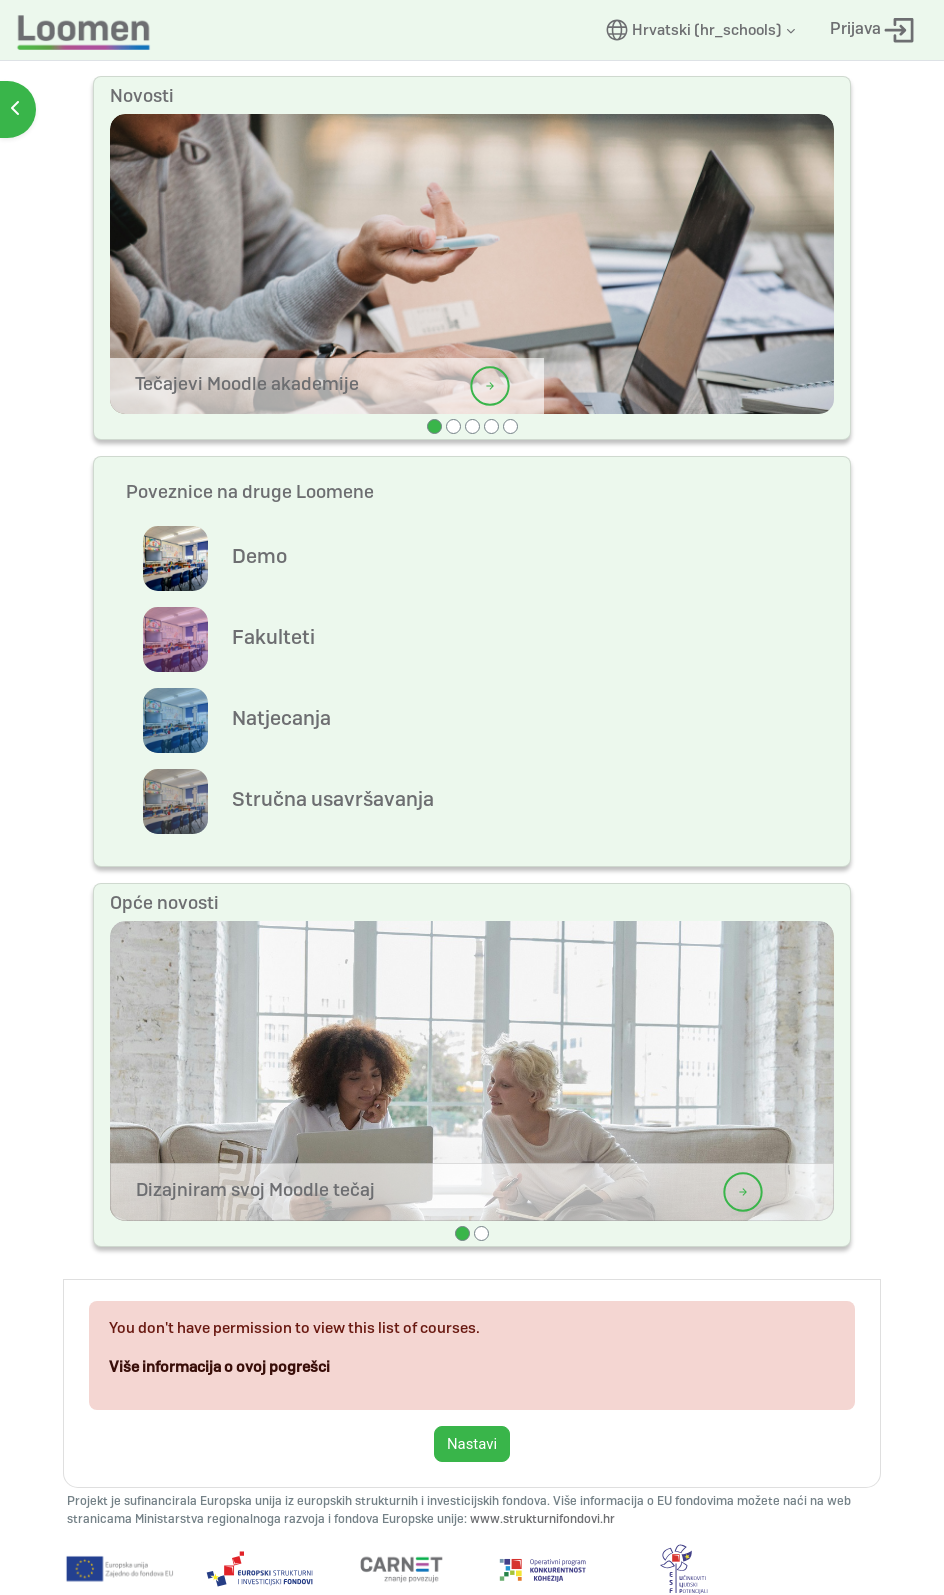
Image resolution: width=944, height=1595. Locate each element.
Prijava (872, 30)
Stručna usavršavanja (333, 799)
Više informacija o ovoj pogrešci (219, 1367)
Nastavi (472, 1444)
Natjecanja (281, 718)
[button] (700, 30)
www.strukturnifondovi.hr (542, 1519)
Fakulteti (273, 637)
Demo (259, 556)
